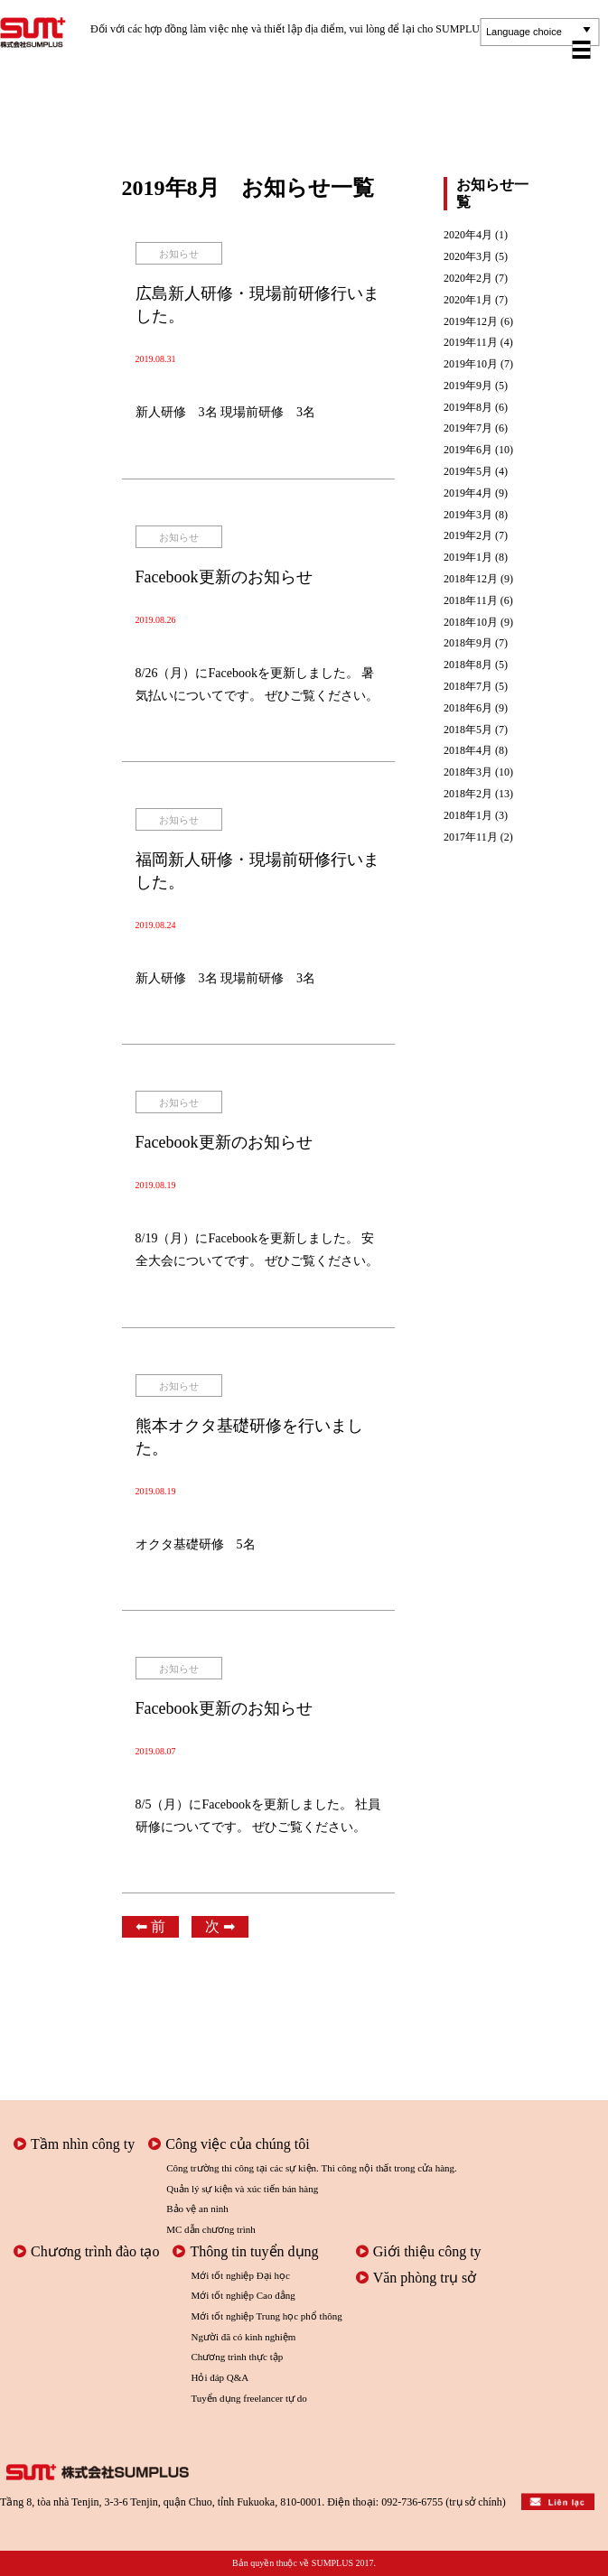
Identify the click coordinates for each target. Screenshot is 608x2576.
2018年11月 (471, 601)
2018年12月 (471, 579)
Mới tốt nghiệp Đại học (240, 2275)
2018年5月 (468, 730)
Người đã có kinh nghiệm (243, 2336)
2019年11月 (471, 343)
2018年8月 (468, 665)
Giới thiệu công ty (419, 2251)
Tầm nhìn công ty (74, 2144)
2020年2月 (468, 278)
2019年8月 (468, 408)
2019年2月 (468, 536)
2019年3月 (468, 515)
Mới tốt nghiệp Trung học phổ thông (266, 2316)
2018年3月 (468, 772)
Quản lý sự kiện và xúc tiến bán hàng (242, 2188)
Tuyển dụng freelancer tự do (248, 2398)
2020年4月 (468, 235)
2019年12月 (471, 322)
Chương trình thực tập (237, 2356)
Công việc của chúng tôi (228, 2144)
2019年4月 (468, 493)
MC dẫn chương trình (211, 2229)
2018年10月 (471, 622)
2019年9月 (468, 386)
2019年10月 (471, 364)
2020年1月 (468, 300)
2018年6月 (468, 708)
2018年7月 (468, 687)
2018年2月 (468, 794)
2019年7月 (468, 428)
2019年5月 (468, 472)
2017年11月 (471, 837)
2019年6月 (468, 450)
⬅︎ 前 (150, 1926)
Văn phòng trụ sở (416, 2277)
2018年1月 (468, 816)
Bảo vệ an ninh (197, 2208)
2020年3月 (468, 257)
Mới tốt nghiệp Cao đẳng (243, 2295)
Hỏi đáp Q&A (219, 2377)
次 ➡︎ (220, 1926)
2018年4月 (468, 751)
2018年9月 (468, 643)
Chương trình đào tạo (86, 2251)
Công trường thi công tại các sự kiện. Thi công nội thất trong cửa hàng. (311, 2167)
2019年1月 (468, 557)
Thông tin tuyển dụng (245, 2251)
